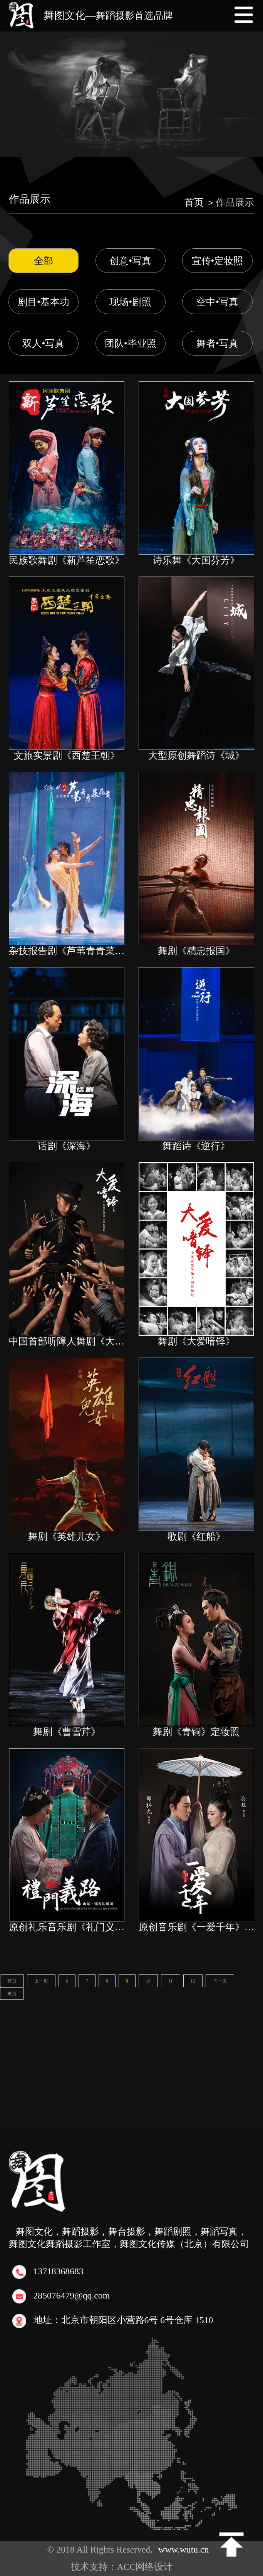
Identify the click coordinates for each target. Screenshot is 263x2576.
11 (170, 1981)
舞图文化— (108, 15)
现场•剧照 (130, 301)
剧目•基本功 (43, 301)
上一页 (41, 1981)
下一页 (220, 1981)
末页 (12, 1993)
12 (193, 1981)
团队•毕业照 (130, 343)
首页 (12, 1981)
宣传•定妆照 (217, 260)
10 (148, 1981)
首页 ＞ (200, 202)
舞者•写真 (217, 343)
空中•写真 (217, 301)
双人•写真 (43, 343)
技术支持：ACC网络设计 (126, 2567)
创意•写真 (130, 260)
